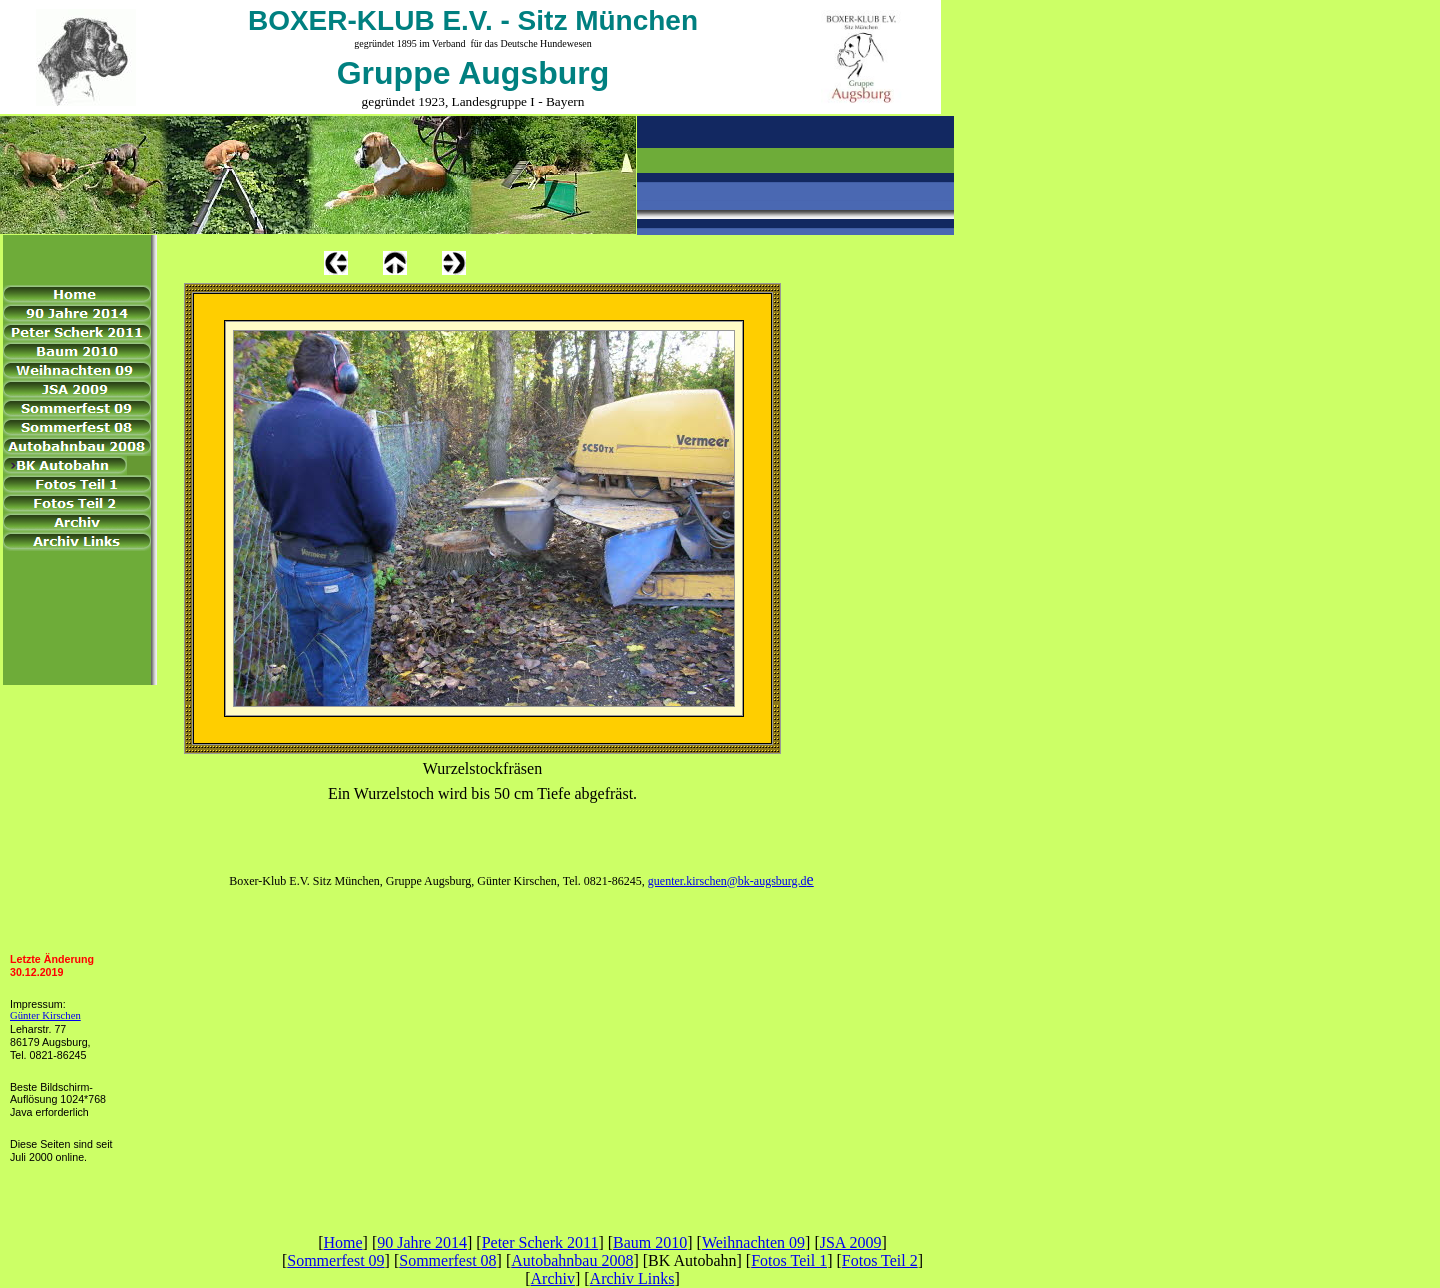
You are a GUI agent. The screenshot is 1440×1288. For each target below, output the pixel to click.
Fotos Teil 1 (789, 1260)
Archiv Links (632, 1278)
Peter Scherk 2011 (540, 1242)
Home (342, 1242)
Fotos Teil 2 (880, 1260)
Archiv (553, 1278)
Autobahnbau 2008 (572, 1260)
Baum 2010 (650, 1242)
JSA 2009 (851, 1242)
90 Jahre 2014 (422, 1242)
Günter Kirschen (45, 1015)
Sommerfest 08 (447, 1260)
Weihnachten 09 (753, 1242)
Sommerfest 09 (335, 1260)
